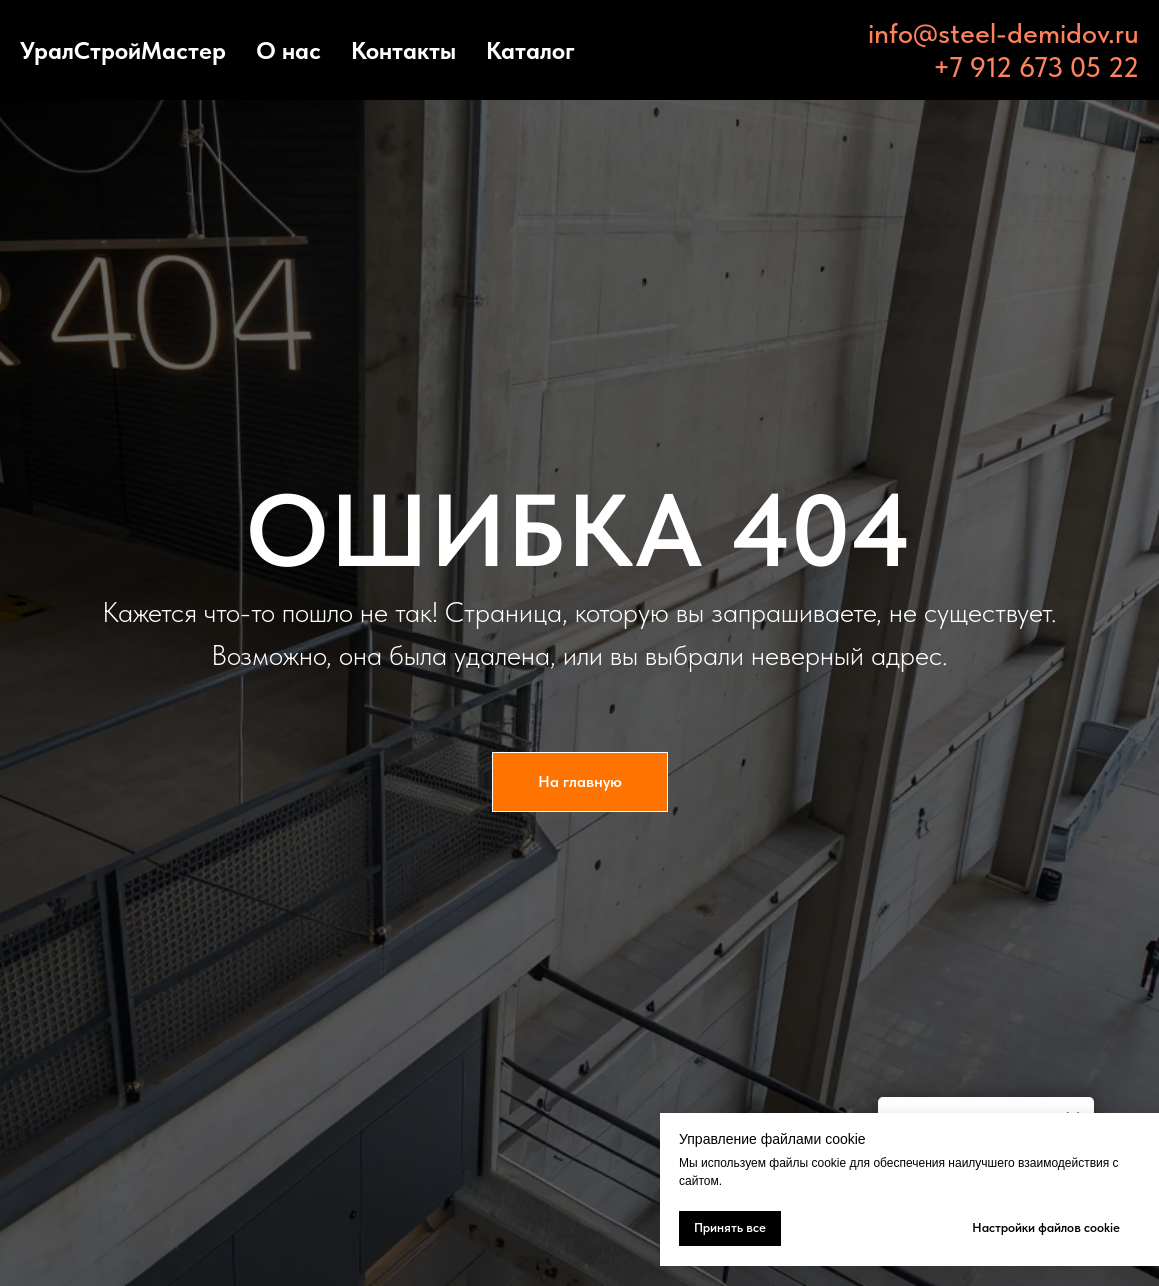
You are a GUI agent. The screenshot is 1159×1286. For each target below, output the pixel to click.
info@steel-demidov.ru (1003, 33)
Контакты (403, 50)
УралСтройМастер (123, 50)
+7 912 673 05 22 (1036, 67)
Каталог (530, 50)
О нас (288, 50)
